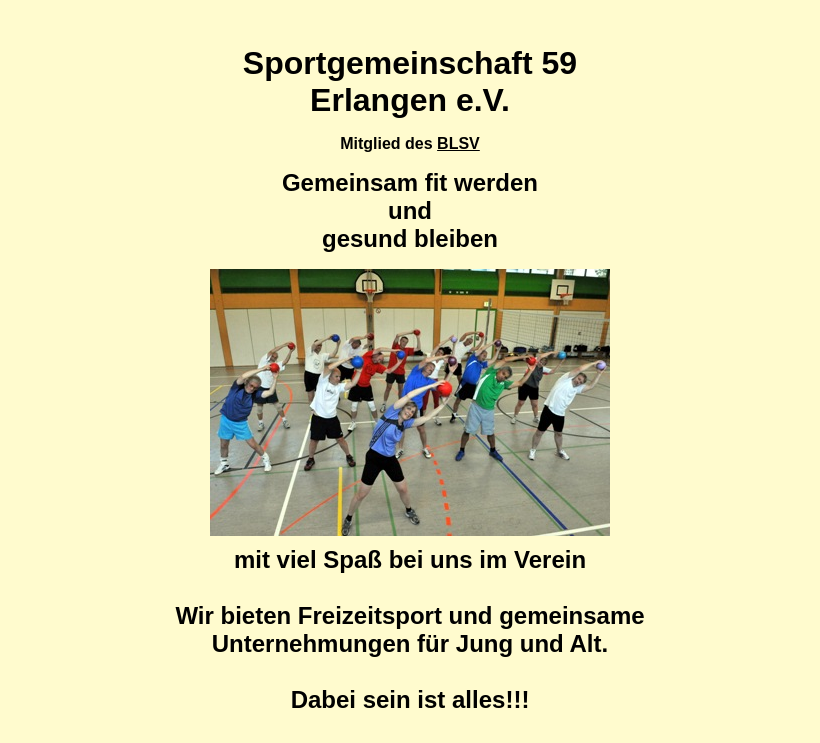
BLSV (458, 143)
